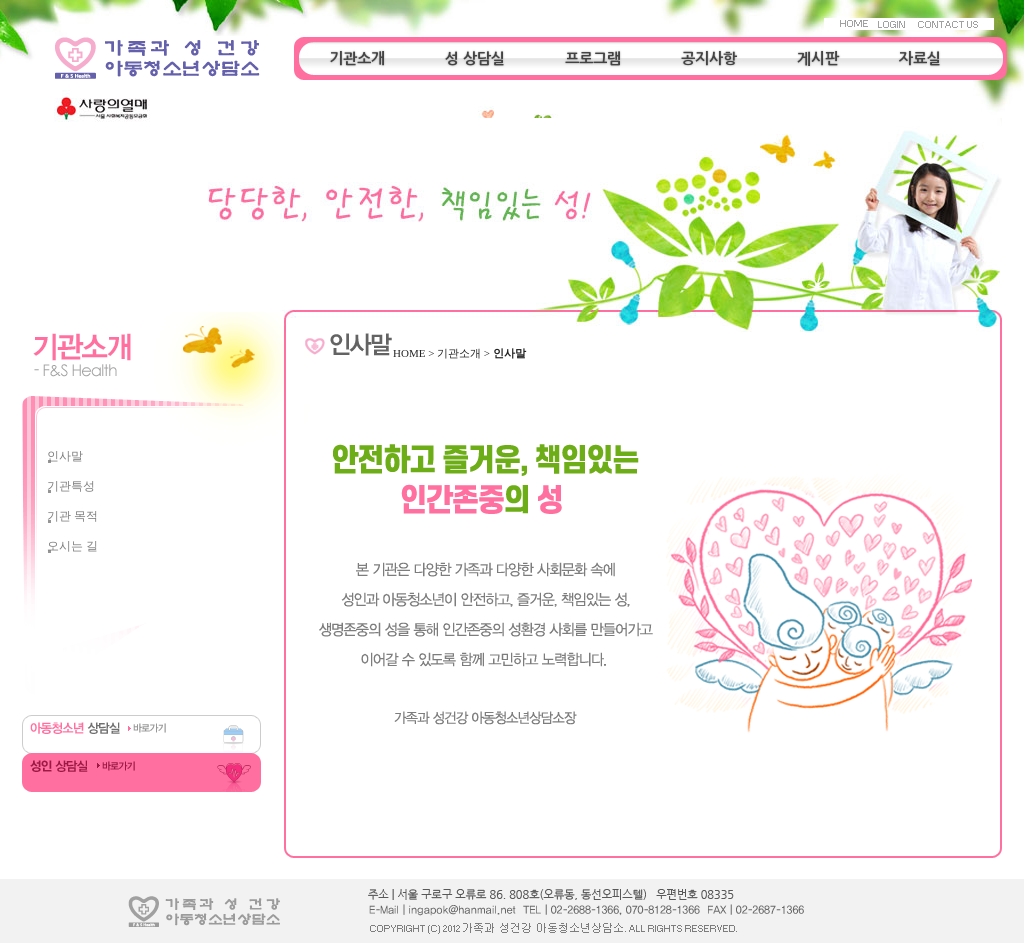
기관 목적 (72, 516)
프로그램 (593, 58)
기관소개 (357, 58)
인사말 (65, 456)
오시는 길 (72, 546)
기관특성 (71, 486)
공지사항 (709, 58)
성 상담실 (475, 58)
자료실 (920, 58)
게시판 (818, 58)
